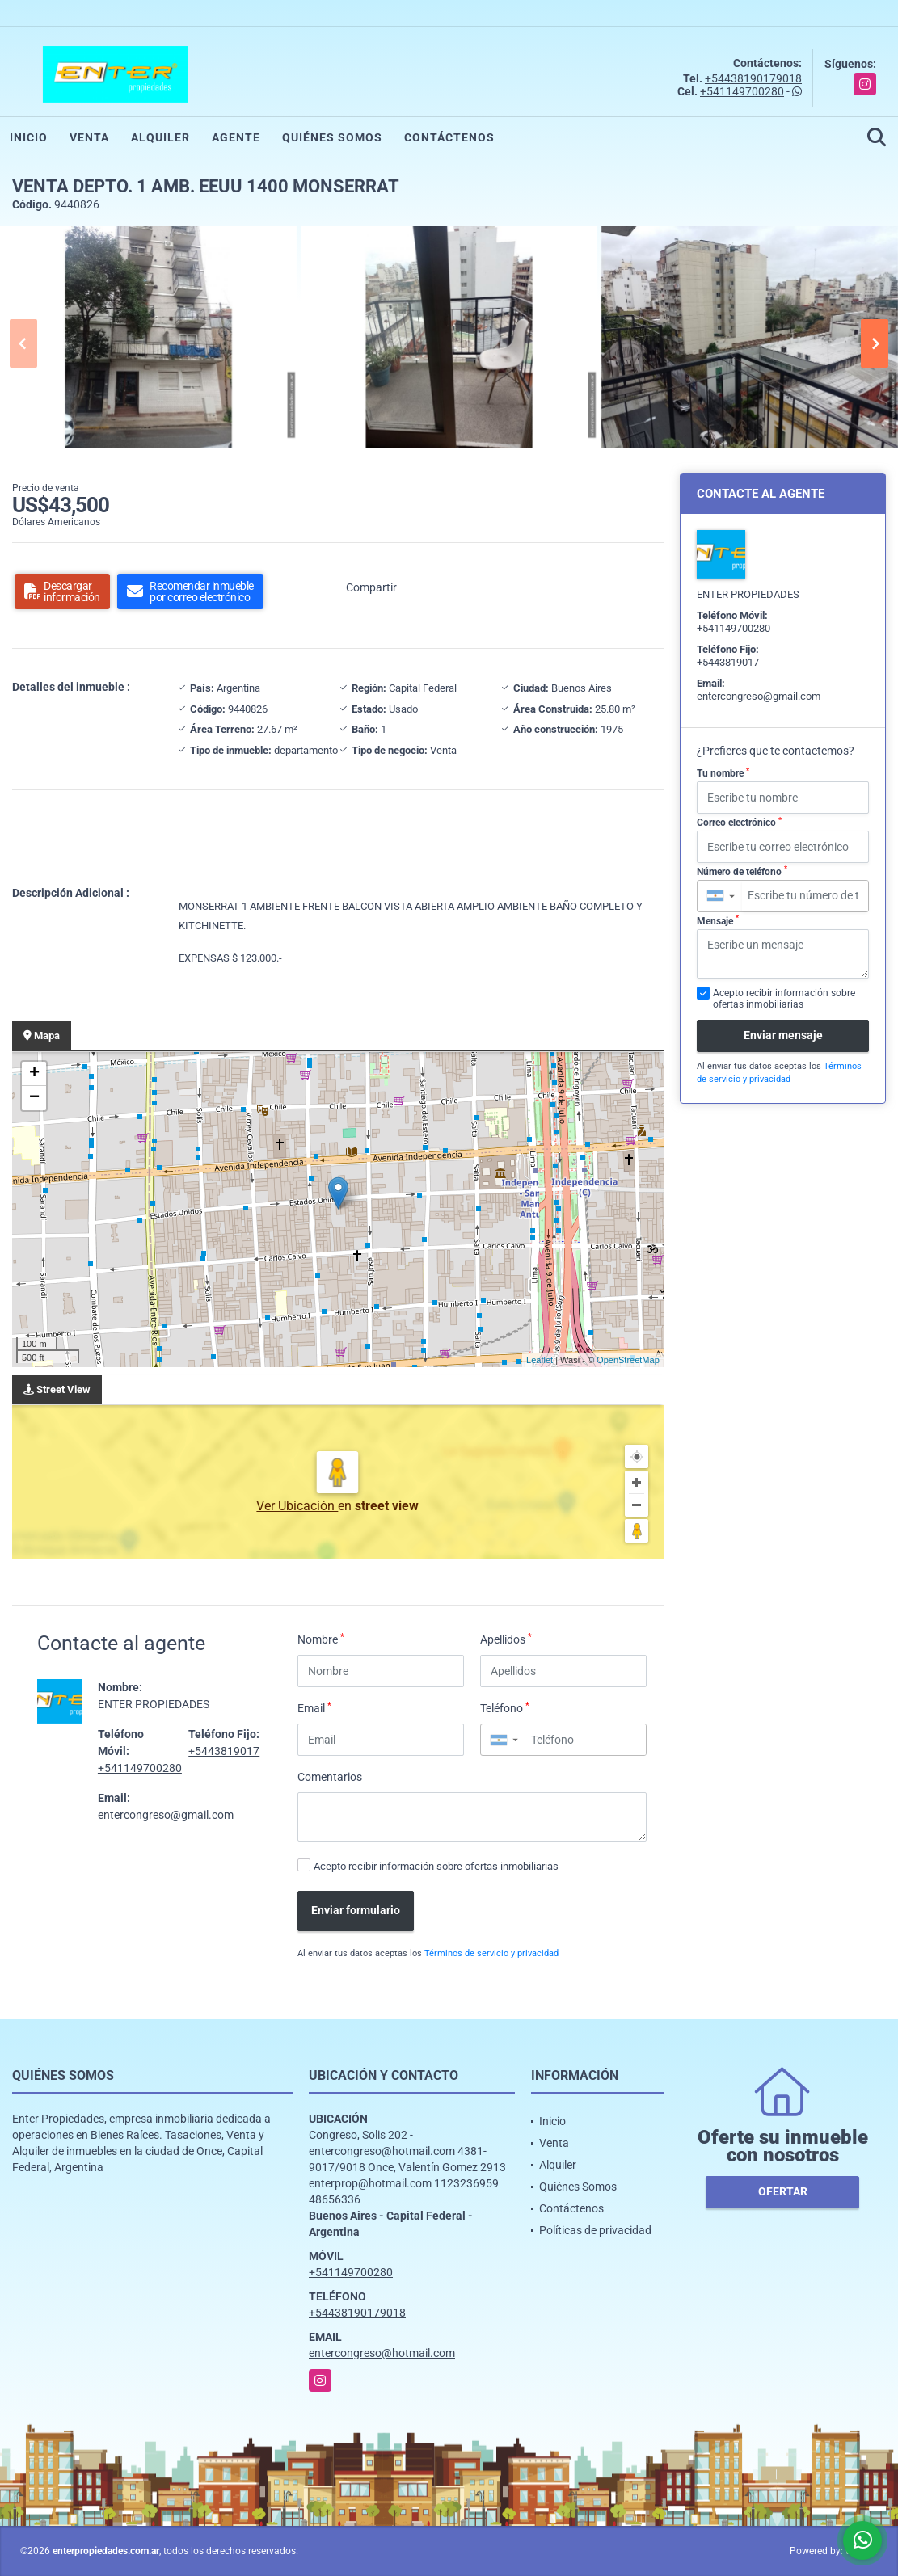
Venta (89, 137)
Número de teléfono (742, 871)
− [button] (34, 1098)
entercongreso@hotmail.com (382, 2353)
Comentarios (329, 1776)
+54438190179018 (753, 78)
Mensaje (718, 920)
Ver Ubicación (297, 1505)
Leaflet (539, 1360)
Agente (236, 137)
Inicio (29, 137)
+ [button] (34, 1074)
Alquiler (160, 137)
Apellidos (506, 1638)
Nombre (320, 1638)
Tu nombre (723, 773)
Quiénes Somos (332, 137)
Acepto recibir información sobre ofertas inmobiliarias (436, 1866)
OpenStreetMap (628, 1360)
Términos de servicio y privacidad (491, 1953)
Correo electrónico (739, 822)
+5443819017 (223, 1751)
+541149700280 (742, 91)
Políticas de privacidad (595, 2230)
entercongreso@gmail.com (166, 1814)
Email (314, 1707)
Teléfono (504, 1707)
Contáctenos (449, 137)
